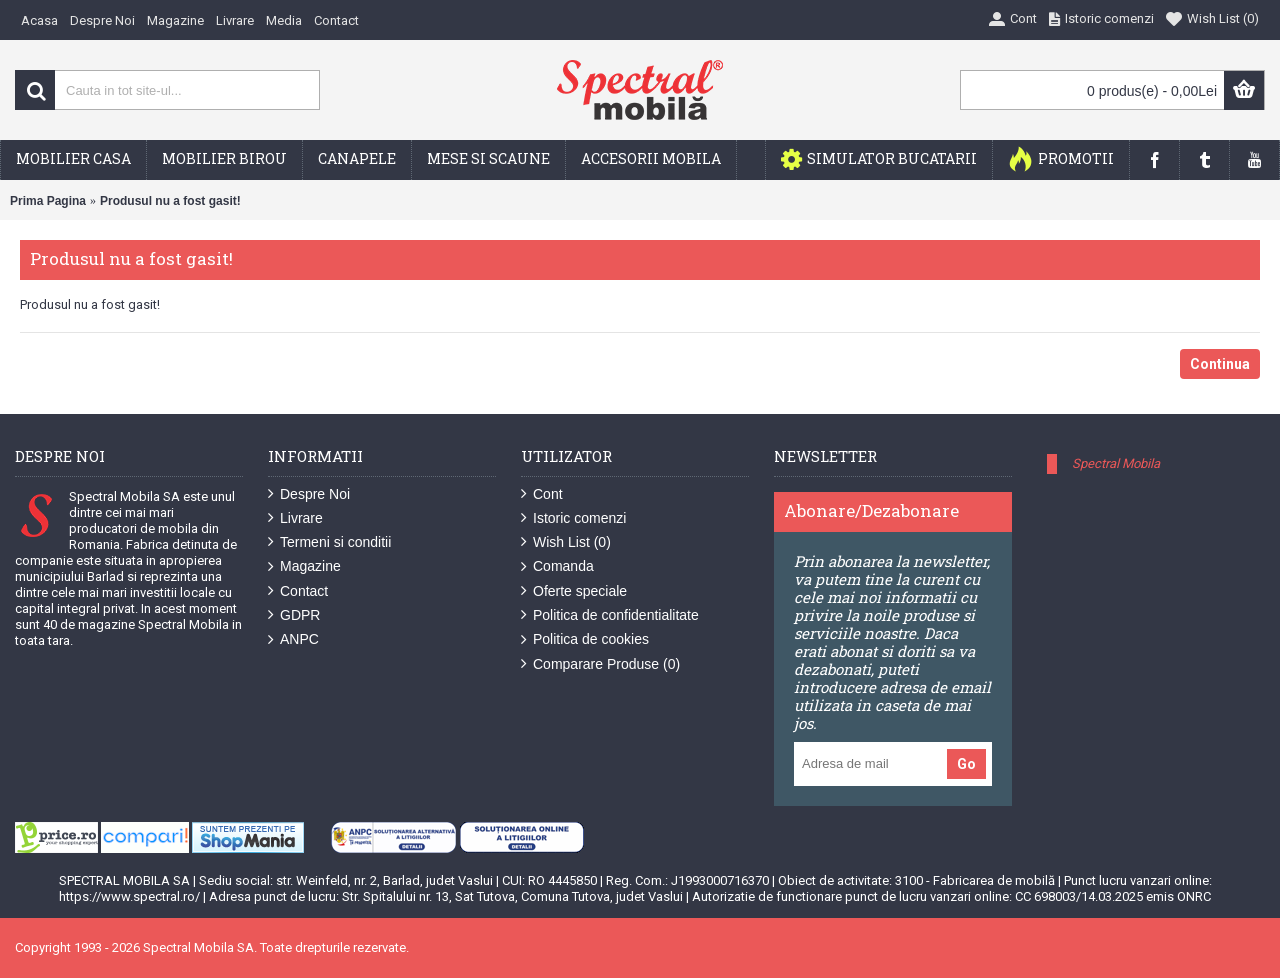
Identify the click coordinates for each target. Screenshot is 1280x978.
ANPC (293, 639)
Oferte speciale (574, 591)
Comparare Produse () (600, 664)
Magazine (304, 566)
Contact (298, 591)
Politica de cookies (585, 639)
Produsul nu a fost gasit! (170, 201)
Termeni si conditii (329, 542)
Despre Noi (309, 494)
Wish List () (566, 542)
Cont (542, 494)
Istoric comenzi (573, 518)
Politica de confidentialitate (610, 615)
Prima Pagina (48, 201)
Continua (1220, 364)
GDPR (294, 615)
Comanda (557, 566)
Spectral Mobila (1116, 463)
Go (966, 764)
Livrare (295, 518)
